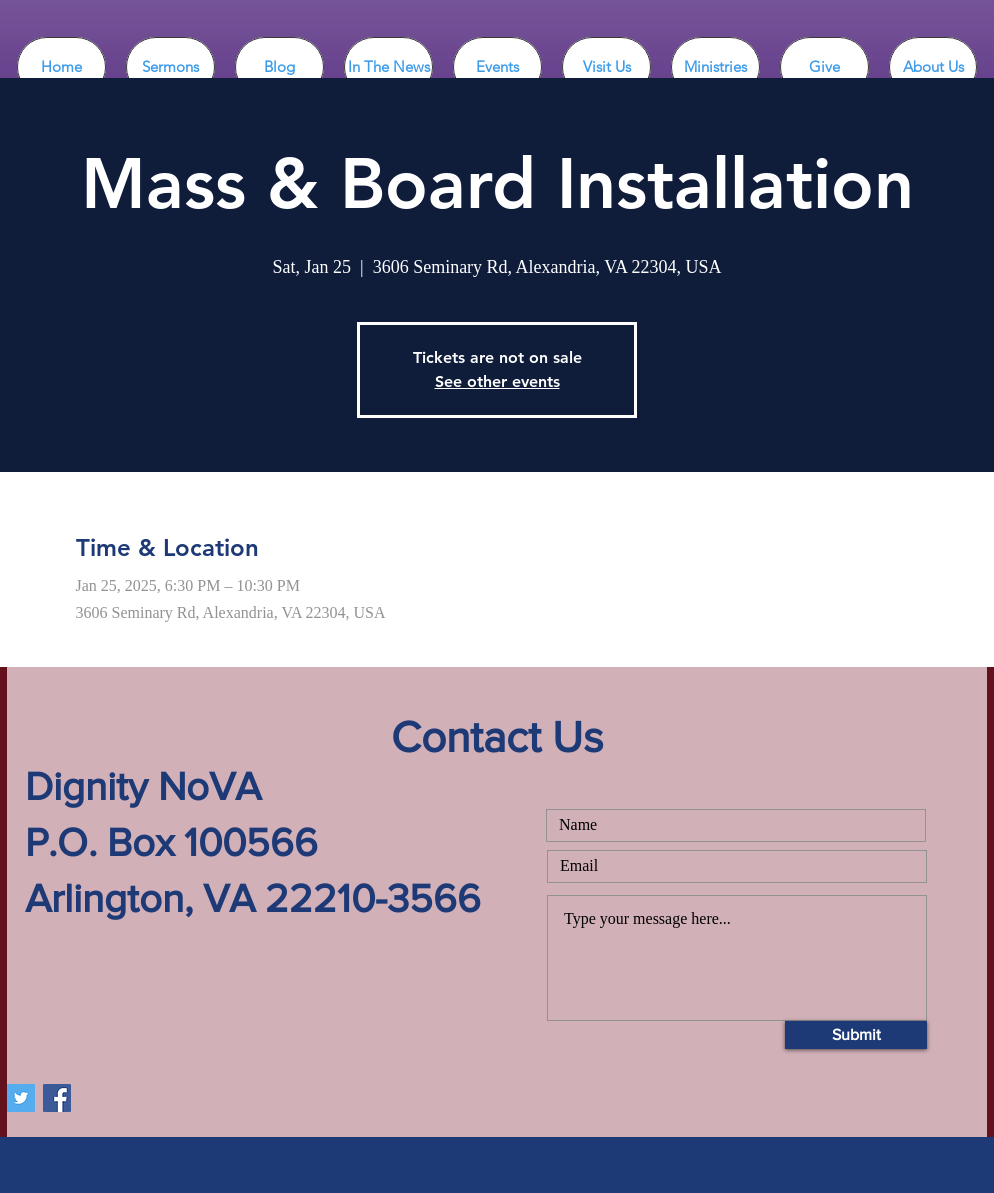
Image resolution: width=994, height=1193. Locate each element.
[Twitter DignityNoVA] (21, 1098)
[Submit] (856, 1035)
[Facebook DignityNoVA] (57, 1098)
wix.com (43, 1179)
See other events (497, 381)
